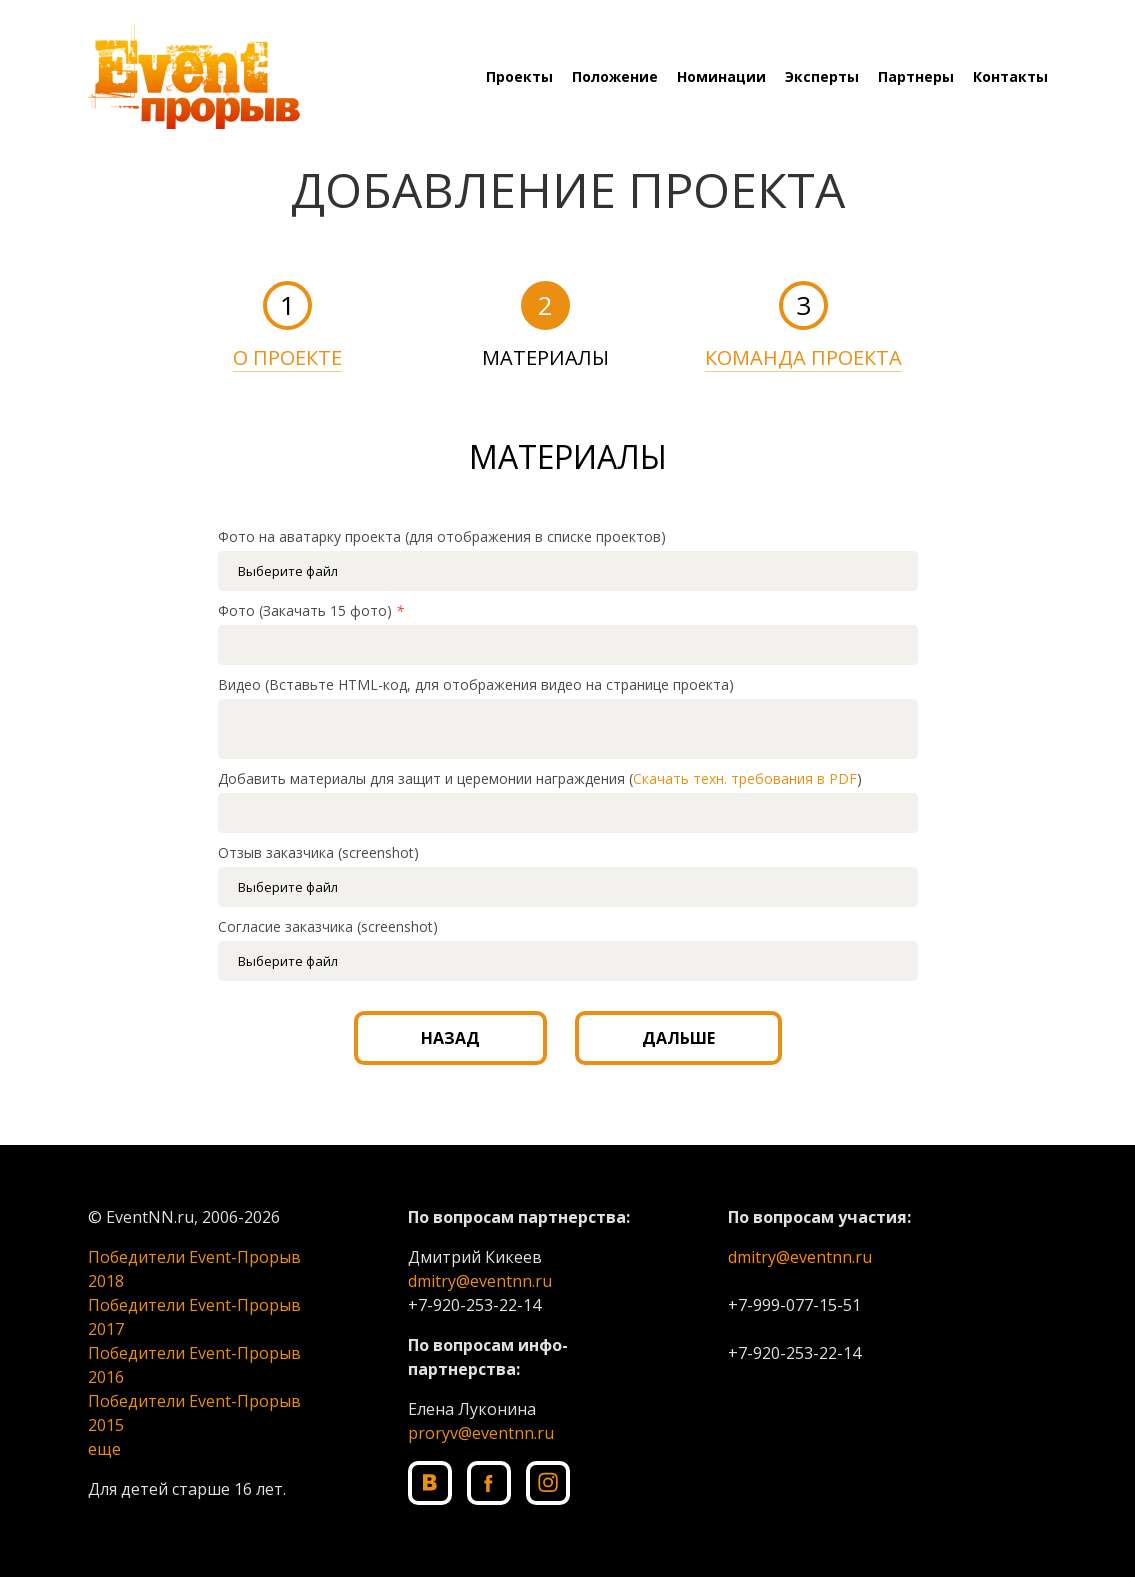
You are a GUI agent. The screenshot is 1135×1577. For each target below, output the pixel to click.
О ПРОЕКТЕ (287, 357)
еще (104, 1449)
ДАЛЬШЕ (678, 1038)
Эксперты (822, 76)
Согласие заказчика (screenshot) (328, 926)
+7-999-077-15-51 (794, 1305)
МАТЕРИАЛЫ (545, 357)
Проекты (519, 76)
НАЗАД (450, 1038)
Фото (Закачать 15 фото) (311, 610)
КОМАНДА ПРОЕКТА (803, 357)
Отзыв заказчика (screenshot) (318, 852)
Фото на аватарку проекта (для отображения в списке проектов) (442, 536)
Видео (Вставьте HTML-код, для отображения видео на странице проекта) (476, 684)
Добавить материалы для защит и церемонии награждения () (540, 778)
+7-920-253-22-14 (794, 1353)
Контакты (1010, 76)
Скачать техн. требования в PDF (745, 778)
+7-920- (437, 1305)
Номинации (721, 76)
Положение (615, 76)
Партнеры (916, 76)
